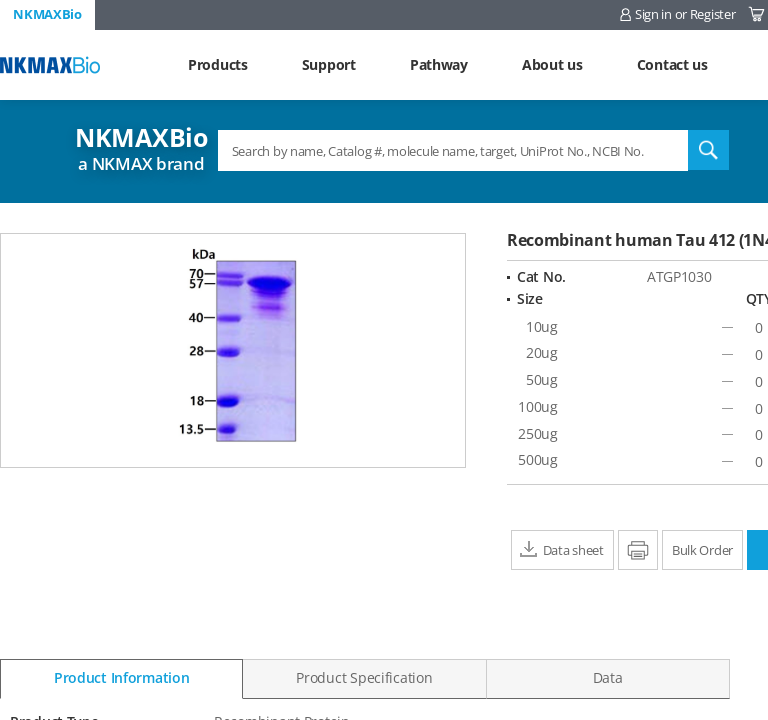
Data (608, 677)
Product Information (122, 677)
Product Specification (364, 677)
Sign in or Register (685, 14)
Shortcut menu (0, 0)
